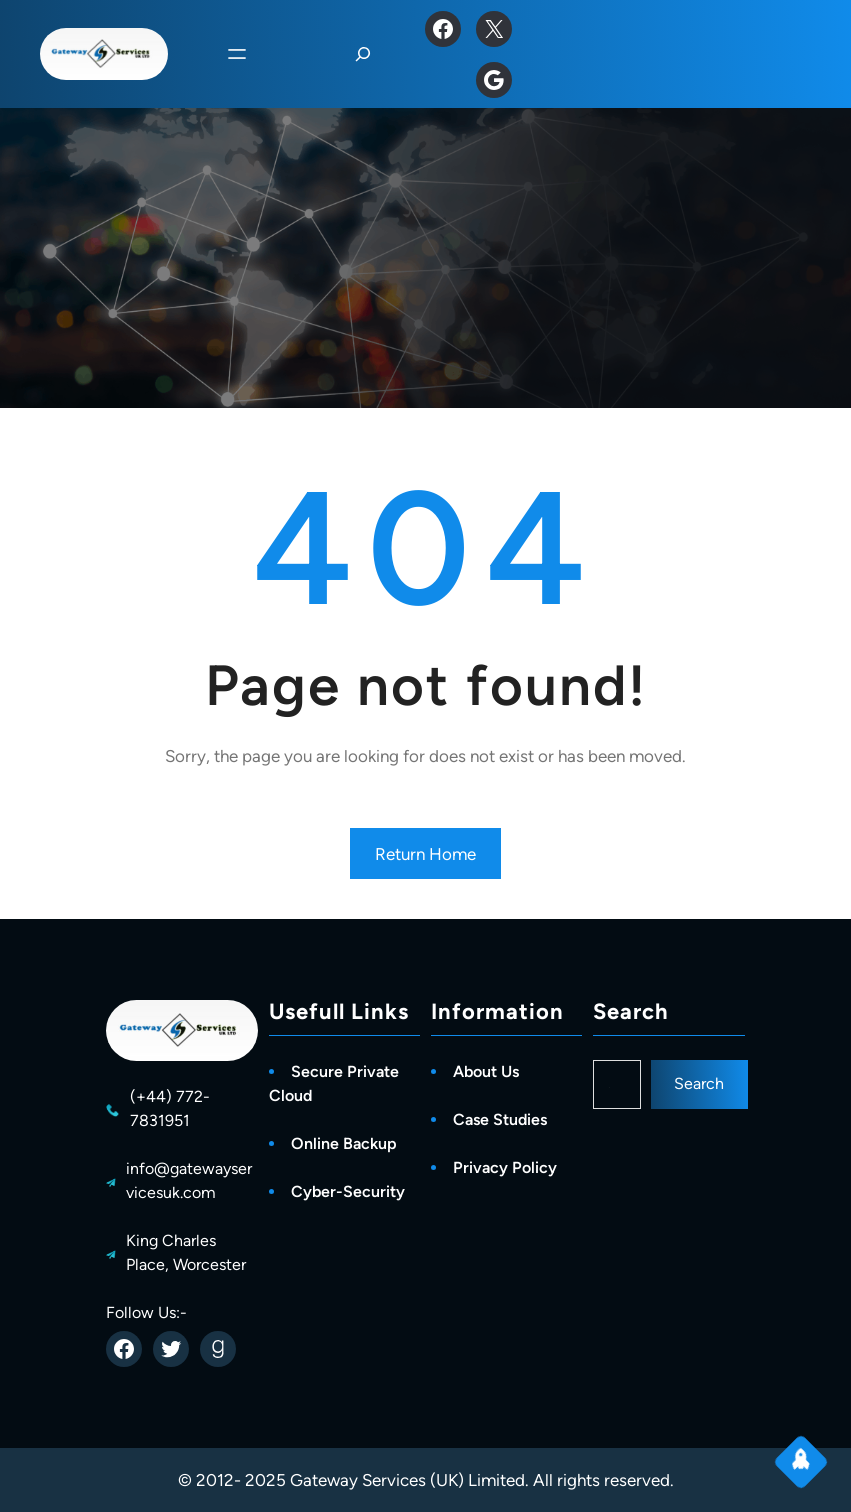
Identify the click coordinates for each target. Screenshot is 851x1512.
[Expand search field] (363, 54)
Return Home (425, 854)
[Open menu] (237, 54)
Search (699, 1083)
